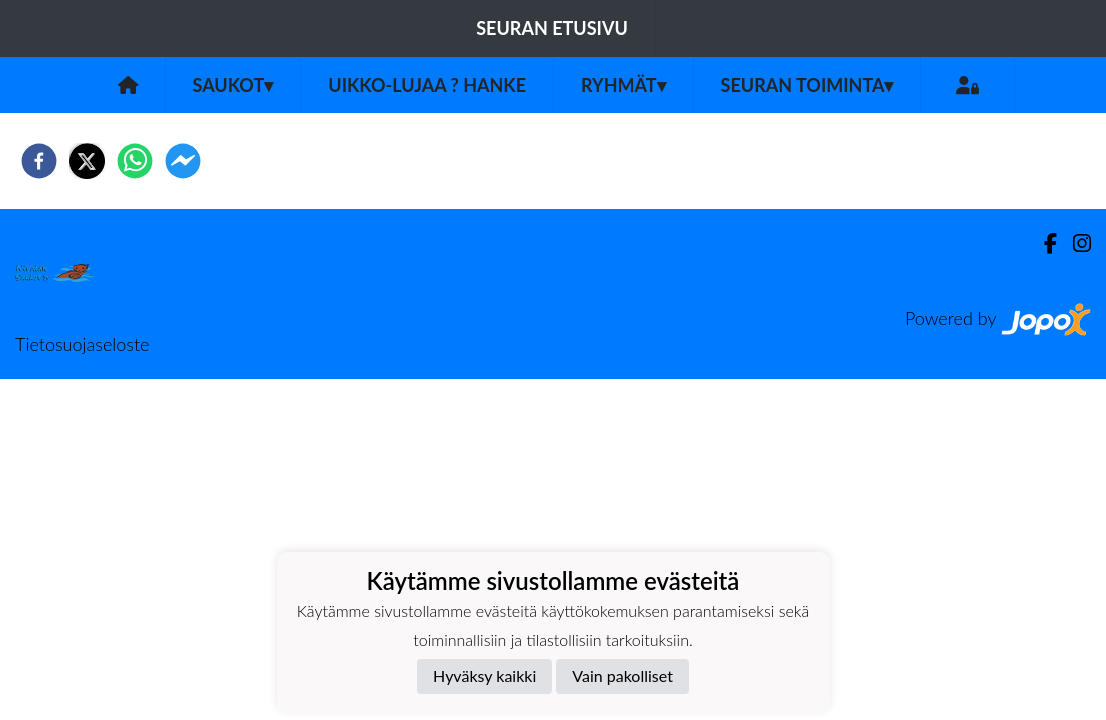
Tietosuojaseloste (82, 344)
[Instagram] (1074, 243)
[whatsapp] (135, 161)
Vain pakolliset (622, 675)
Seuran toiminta (807, 85)
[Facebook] (1042, 243)
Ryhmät (623, 85)
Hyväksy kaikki (484, 675)
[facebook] (39, 161)
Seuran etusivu (552, 28)
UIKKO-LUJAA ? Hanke (427, 85)
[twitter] (87, 161)
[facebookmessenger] (183, 161)
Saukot (233, 85)
